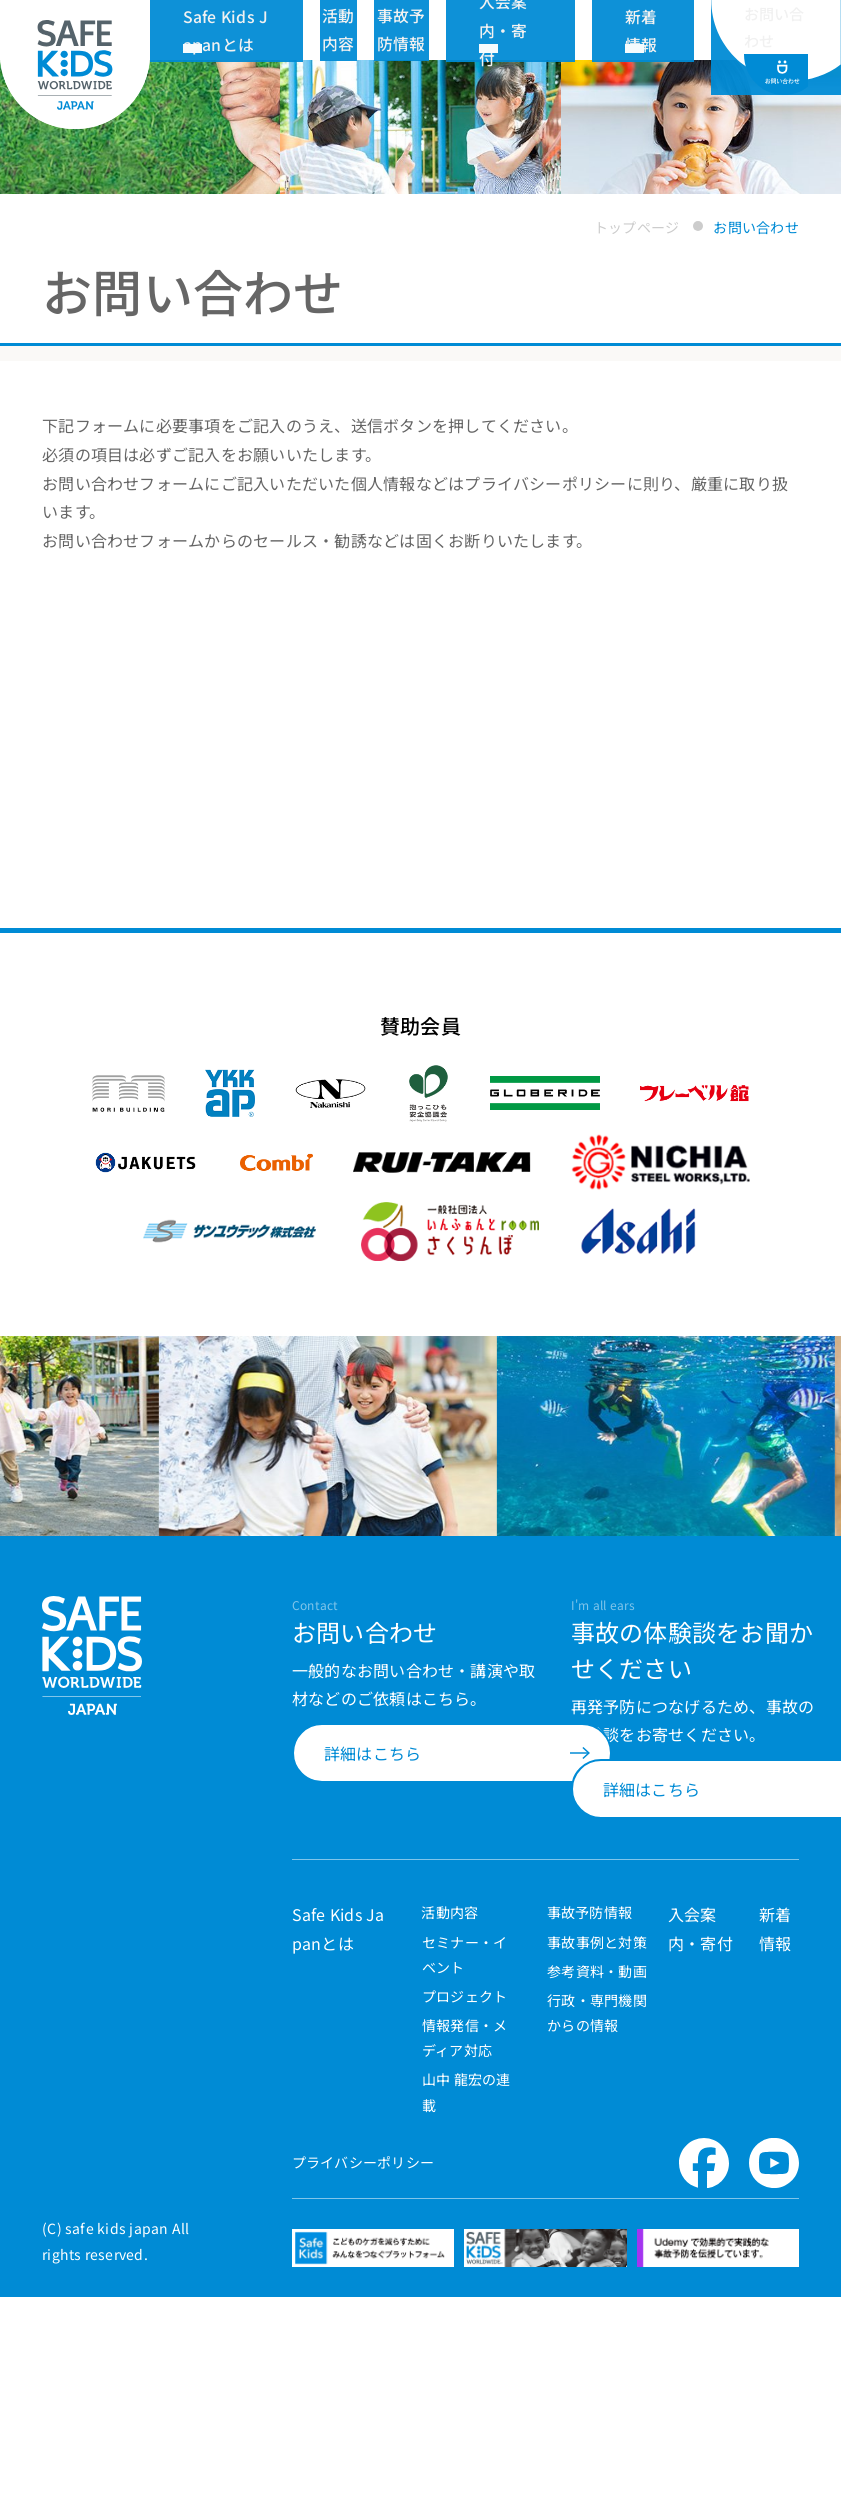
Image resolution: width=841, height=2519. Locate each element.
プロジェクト (464, 2142)
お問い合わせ (776, 40)
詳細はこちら (372, 1896)
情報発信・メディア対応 (464, 2184)
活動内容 (440, 2057)
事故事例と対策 (597, 2088)
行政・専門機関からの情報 (597, 2158)
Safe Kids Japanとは (309, 29)
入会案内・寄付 (585, 29)
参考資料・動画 (597, 2117)
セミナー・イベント (464, 2100)
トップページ (636, 227)
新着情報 (669, 29)
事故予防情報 (581, 2057)
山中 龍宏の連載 (466, 2238)
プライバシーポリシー (363, 2309)
